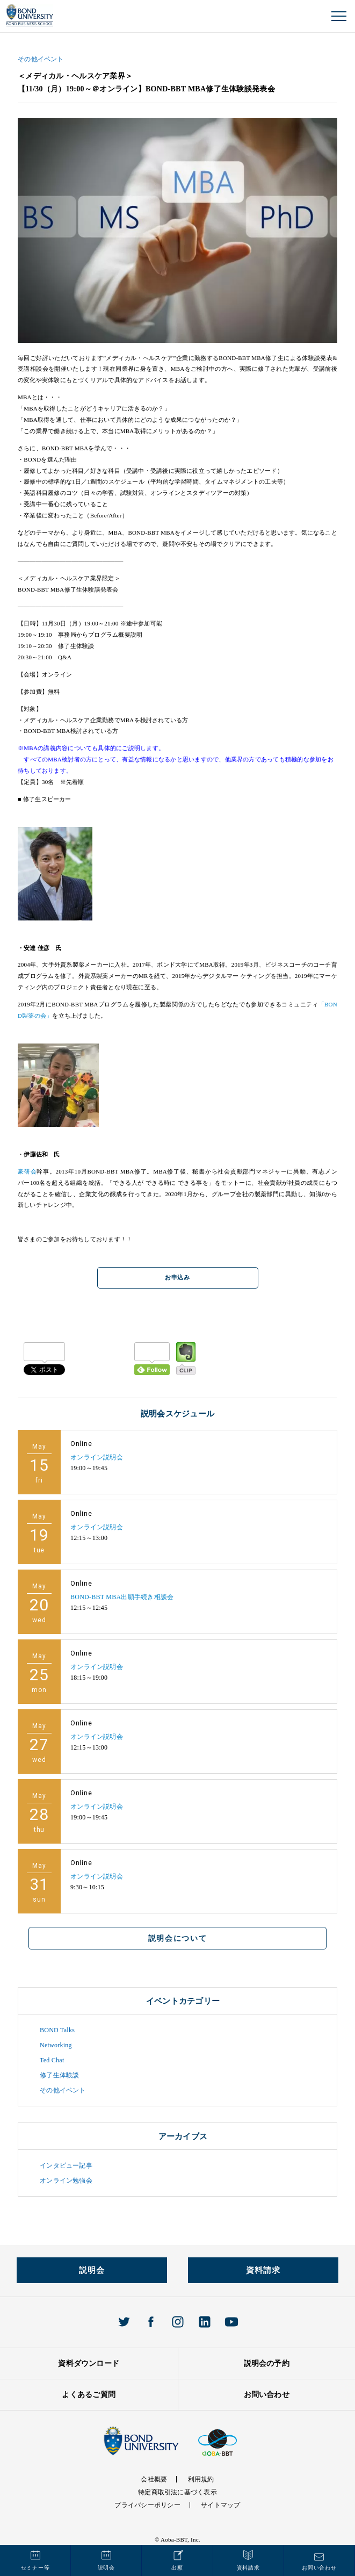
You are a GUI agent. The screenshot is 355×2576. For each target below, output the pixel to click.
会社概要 (154, 2479)
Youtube (231, 2322)
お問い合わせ (266, 2395)
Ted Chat (52, 2060)
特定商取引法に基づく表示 (177, 2492)
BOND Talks (57, 2030)
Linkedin (204, 2322)
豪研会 (27, 1171)
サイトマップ (220, 2505)
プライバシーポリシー (147, 2505)
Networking (56, 2045)
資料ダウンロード (88, 2363)
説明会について (177, 1938)
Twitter (124, 2322)
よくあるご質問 (88, 2395)
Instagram (178, 2322)
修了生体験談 (59, 2075)
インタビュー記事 (66, 2165)
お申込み (177, 1277)
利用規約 (201, 2479)
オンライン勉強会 (66, 2180)
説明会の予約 (266, 2363)
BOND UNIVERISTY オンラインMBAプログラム (29, 15)
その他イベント (41, 59)
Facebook (151, 2322)
